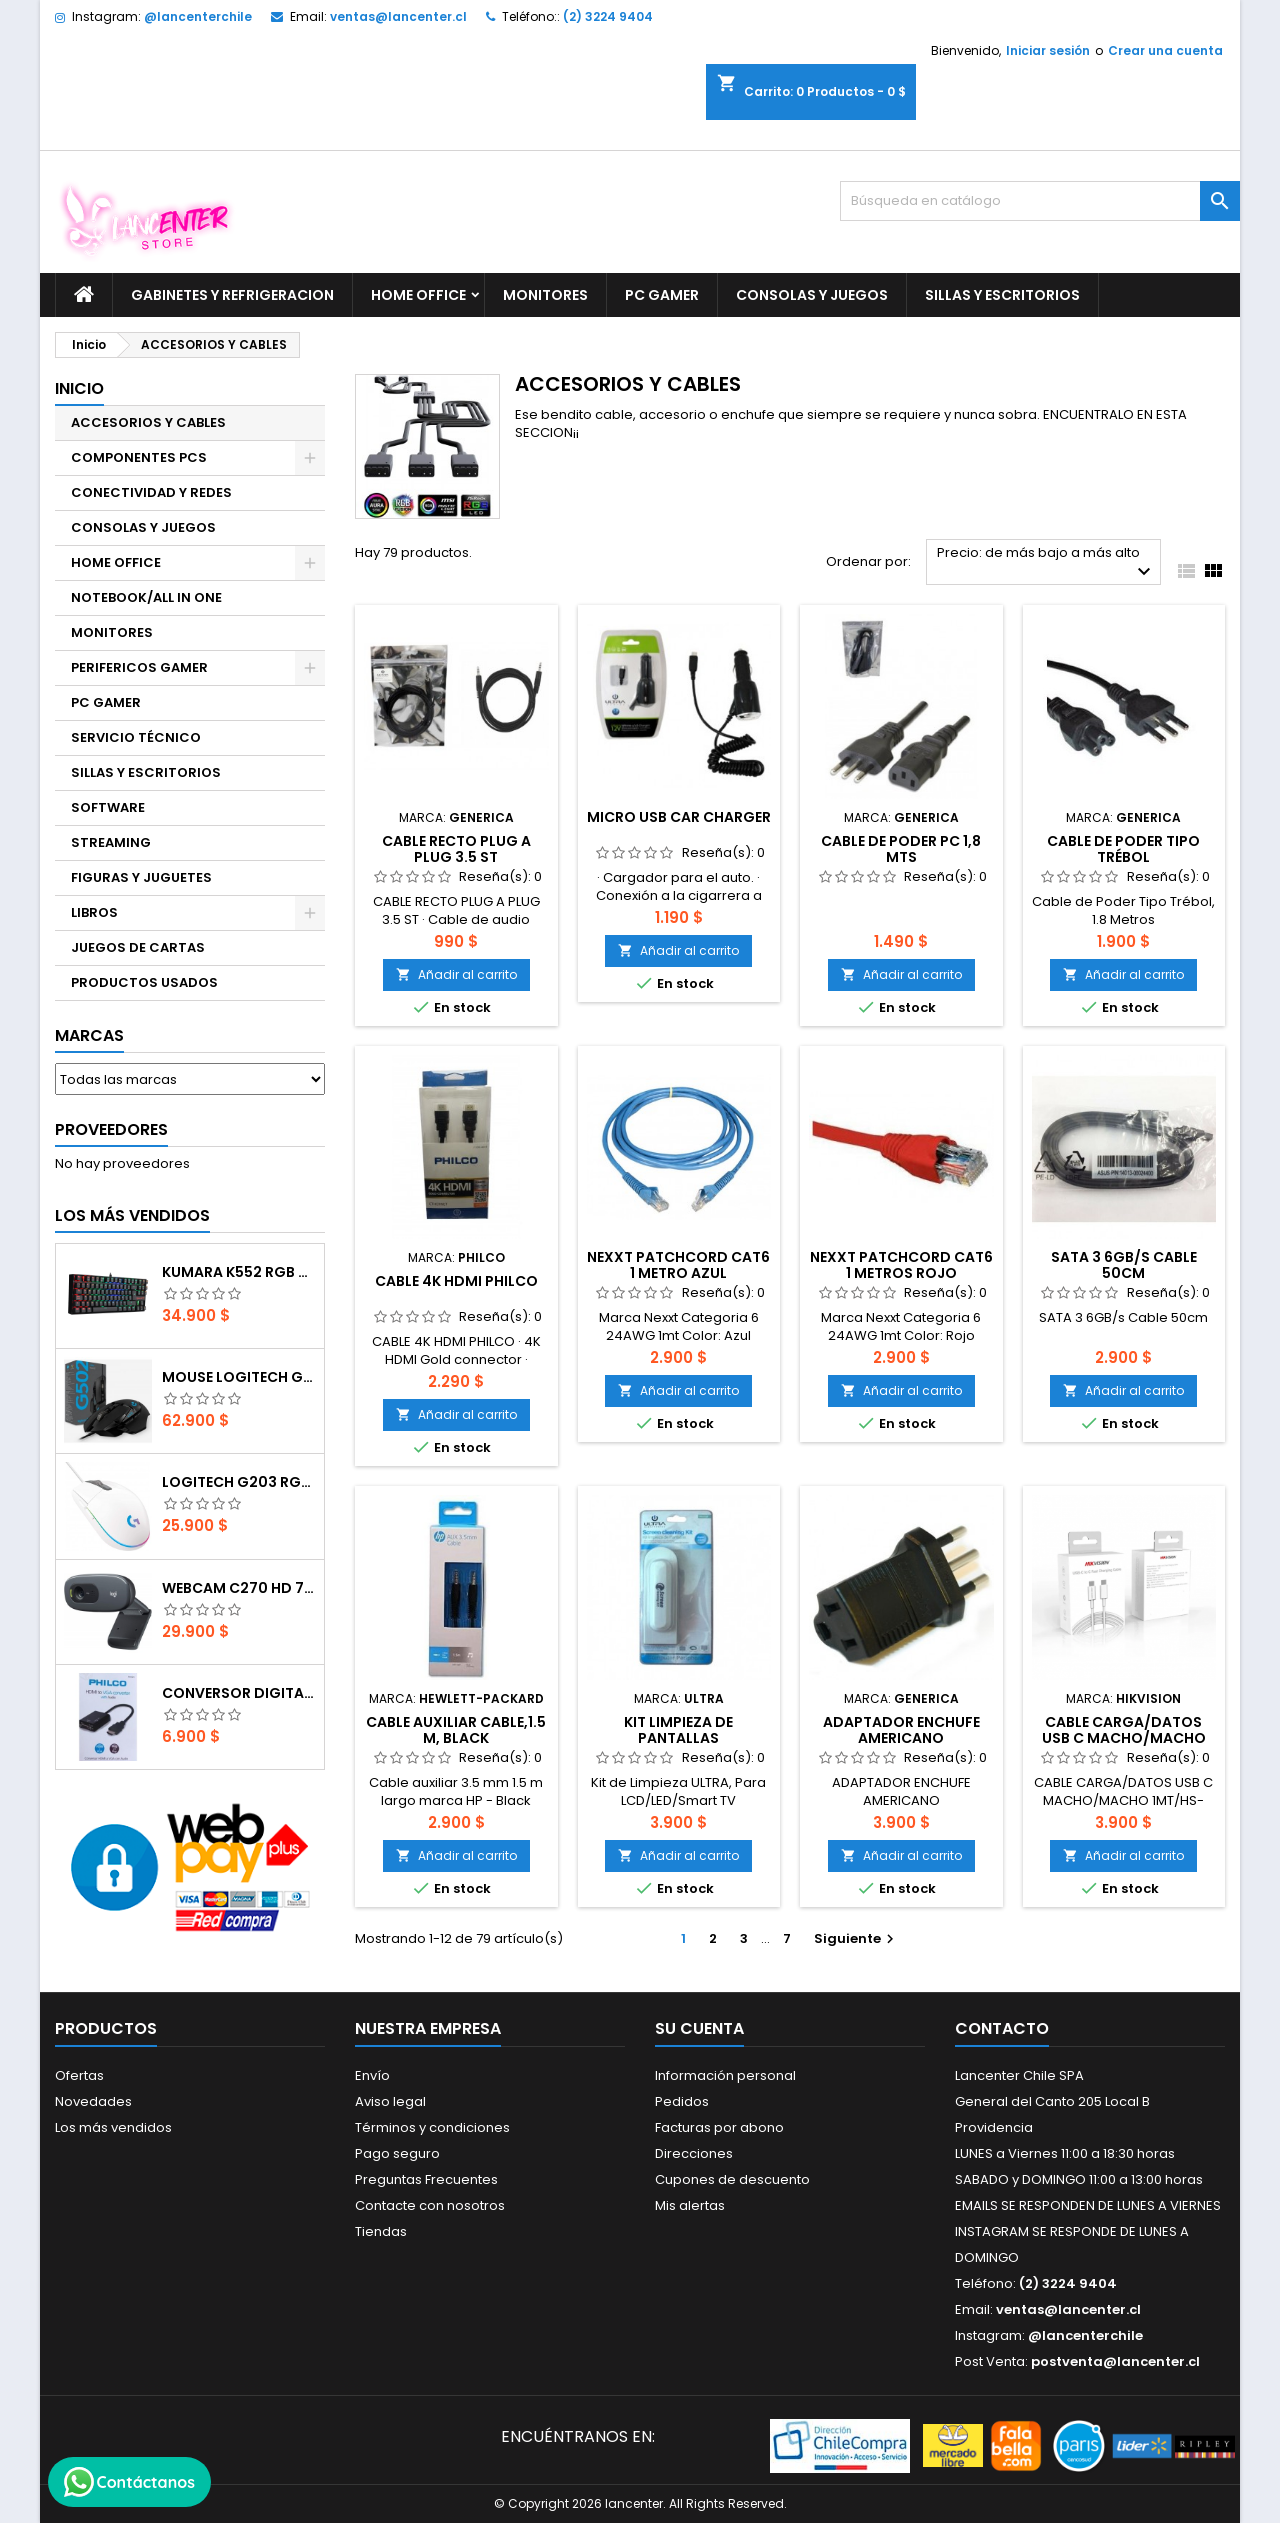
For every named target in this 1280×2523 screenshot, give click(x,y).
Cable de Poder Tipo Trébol (1123, 849)
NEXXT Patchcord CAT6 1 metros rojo (901, 1265)
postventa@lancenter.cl (1115, 2361)
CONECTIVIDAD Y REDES (151, 492)
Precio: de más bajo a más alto (1046, 563)
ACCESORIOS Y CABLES (148, 422)
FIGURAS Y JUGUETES (141, 877)
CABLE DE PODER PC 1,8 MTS (901, 849)
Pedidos (682, 2101)
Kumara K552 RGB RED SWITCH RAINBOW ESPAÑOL (239, 1272)
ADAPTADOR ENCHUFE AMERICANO (901, 1730)
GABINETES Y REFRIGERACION (232, 295)
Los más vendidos (132, 1215)
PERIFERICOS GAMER (139, 667)
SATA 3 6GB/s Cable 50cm (1124, 1265)
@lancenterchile (198, 16)
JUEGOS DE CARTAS (138, 947)
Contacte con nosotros (430, 2205)
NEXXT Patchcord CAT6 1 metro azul (678, 1265)
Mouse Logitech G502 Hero (239, 1377)
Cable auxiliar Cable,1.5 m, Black (456, 1730)
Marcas (89, 1035)
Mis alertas (690, 2205)
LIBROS (94, 912)
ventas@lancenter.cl (398, 16)
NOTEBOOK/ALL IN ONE (146, 597)
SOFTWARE (108, 807)
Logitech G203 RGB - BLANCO (239, 1482)
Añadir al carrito (456, 974)
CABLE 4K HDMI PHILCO (456, 1281)
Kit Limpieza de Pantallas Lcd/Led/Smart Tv (679, 1738)
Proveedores (111, 1129)
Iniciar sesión (1048, 50)
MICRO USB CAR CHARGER (679, 817)
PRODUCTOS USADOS (144, 982)
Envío (372, 2075)
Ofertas (79, 2075)
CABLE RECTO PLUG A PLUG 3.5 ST (456, 849)
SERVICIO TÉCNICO (136, 737)
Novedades (93, 2101)
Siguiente (856, 1938)
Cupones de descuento (732, 2179)
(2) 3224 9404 (608, 16)
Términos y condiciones (432, 2127)
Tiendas (381, 2231)
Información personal (725, 2075)
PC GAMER (662, 295)
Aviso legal (390, 2101)
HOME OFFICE (418, 295)
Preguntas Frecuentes (426, 2179)
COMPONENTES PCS (139, 457)
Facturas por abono (719, 2127)
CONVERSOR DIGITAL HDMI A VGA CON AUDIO (239, 1693)
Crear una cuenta (1165, 50)
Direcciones (694, 2153)
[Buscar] (1040, 201)
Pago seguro (397, 2153)
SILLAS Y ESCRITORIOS (1002, 295)
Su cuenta (699, 2028)
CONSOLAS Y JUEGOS (812, 295)
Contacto (1002, 2028)
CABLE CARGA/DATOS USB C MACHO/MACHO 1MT (1124, 1738)
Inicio (79, 388)
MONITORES (545, 295)
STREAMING (111, 842)
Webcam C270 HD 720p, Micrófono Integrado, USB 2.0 (239, 1588)
